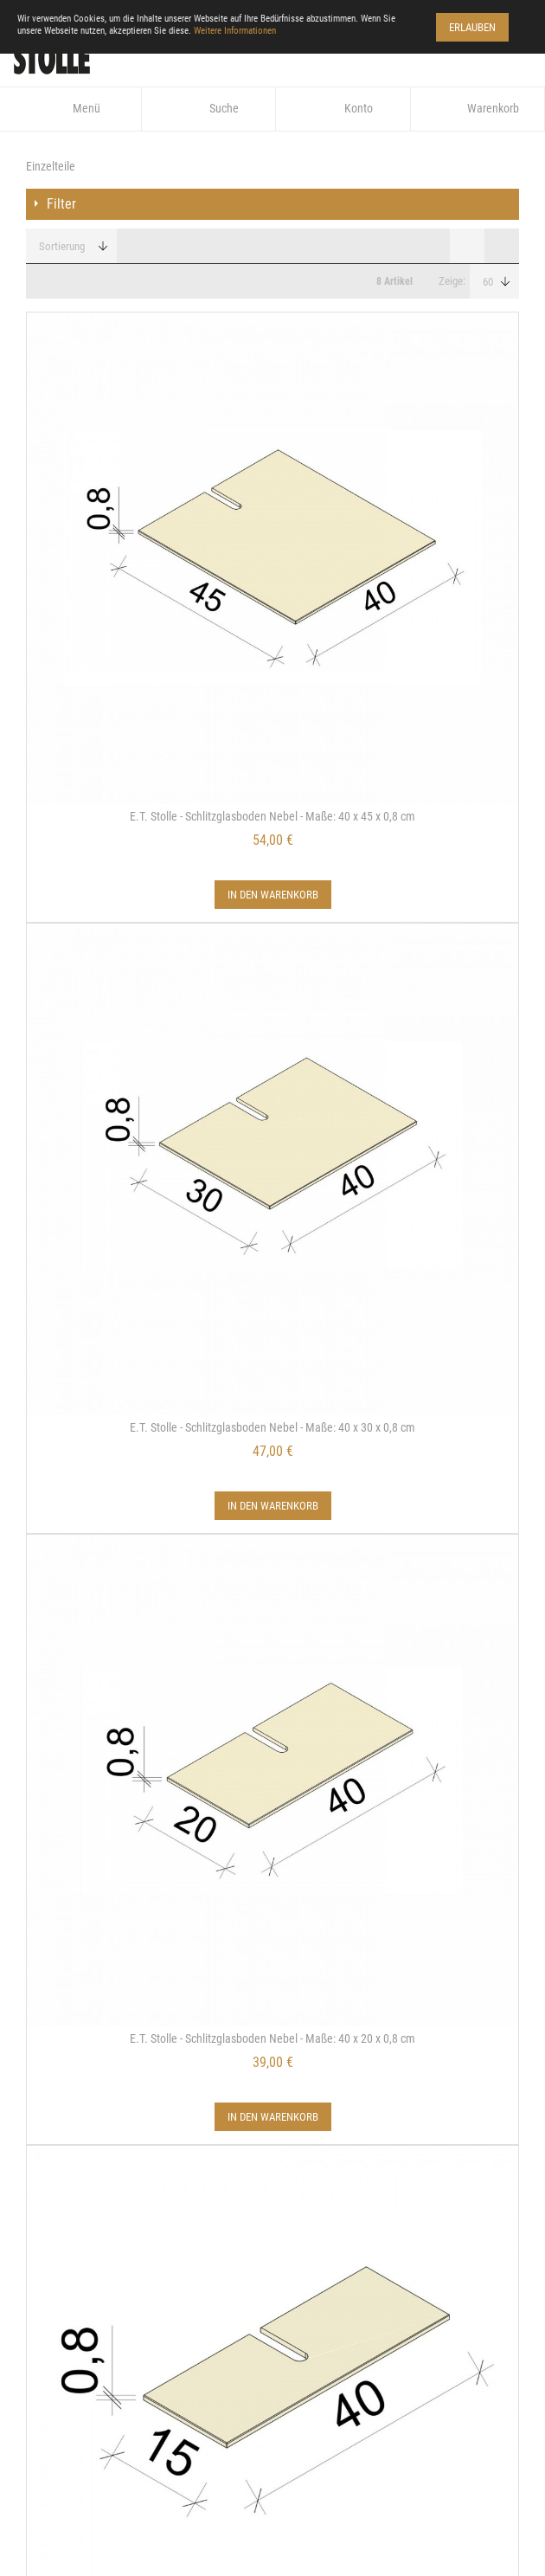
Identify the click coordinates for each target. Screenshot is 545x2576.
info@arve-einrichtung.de (114, 2418)
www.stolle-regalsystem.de (118, 2394)
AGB (36, 2167)
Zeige (451, 280)
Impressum (56, 2051)
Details (149, 1376)
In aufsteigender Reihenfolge (136, 246)
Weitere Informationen (235, 30)
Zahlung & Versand (79, 2109)
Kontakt (49, 2021)
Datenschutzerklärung (92, 2080)
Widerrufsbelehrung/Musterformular (134, 2138)
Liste (501, 246)
